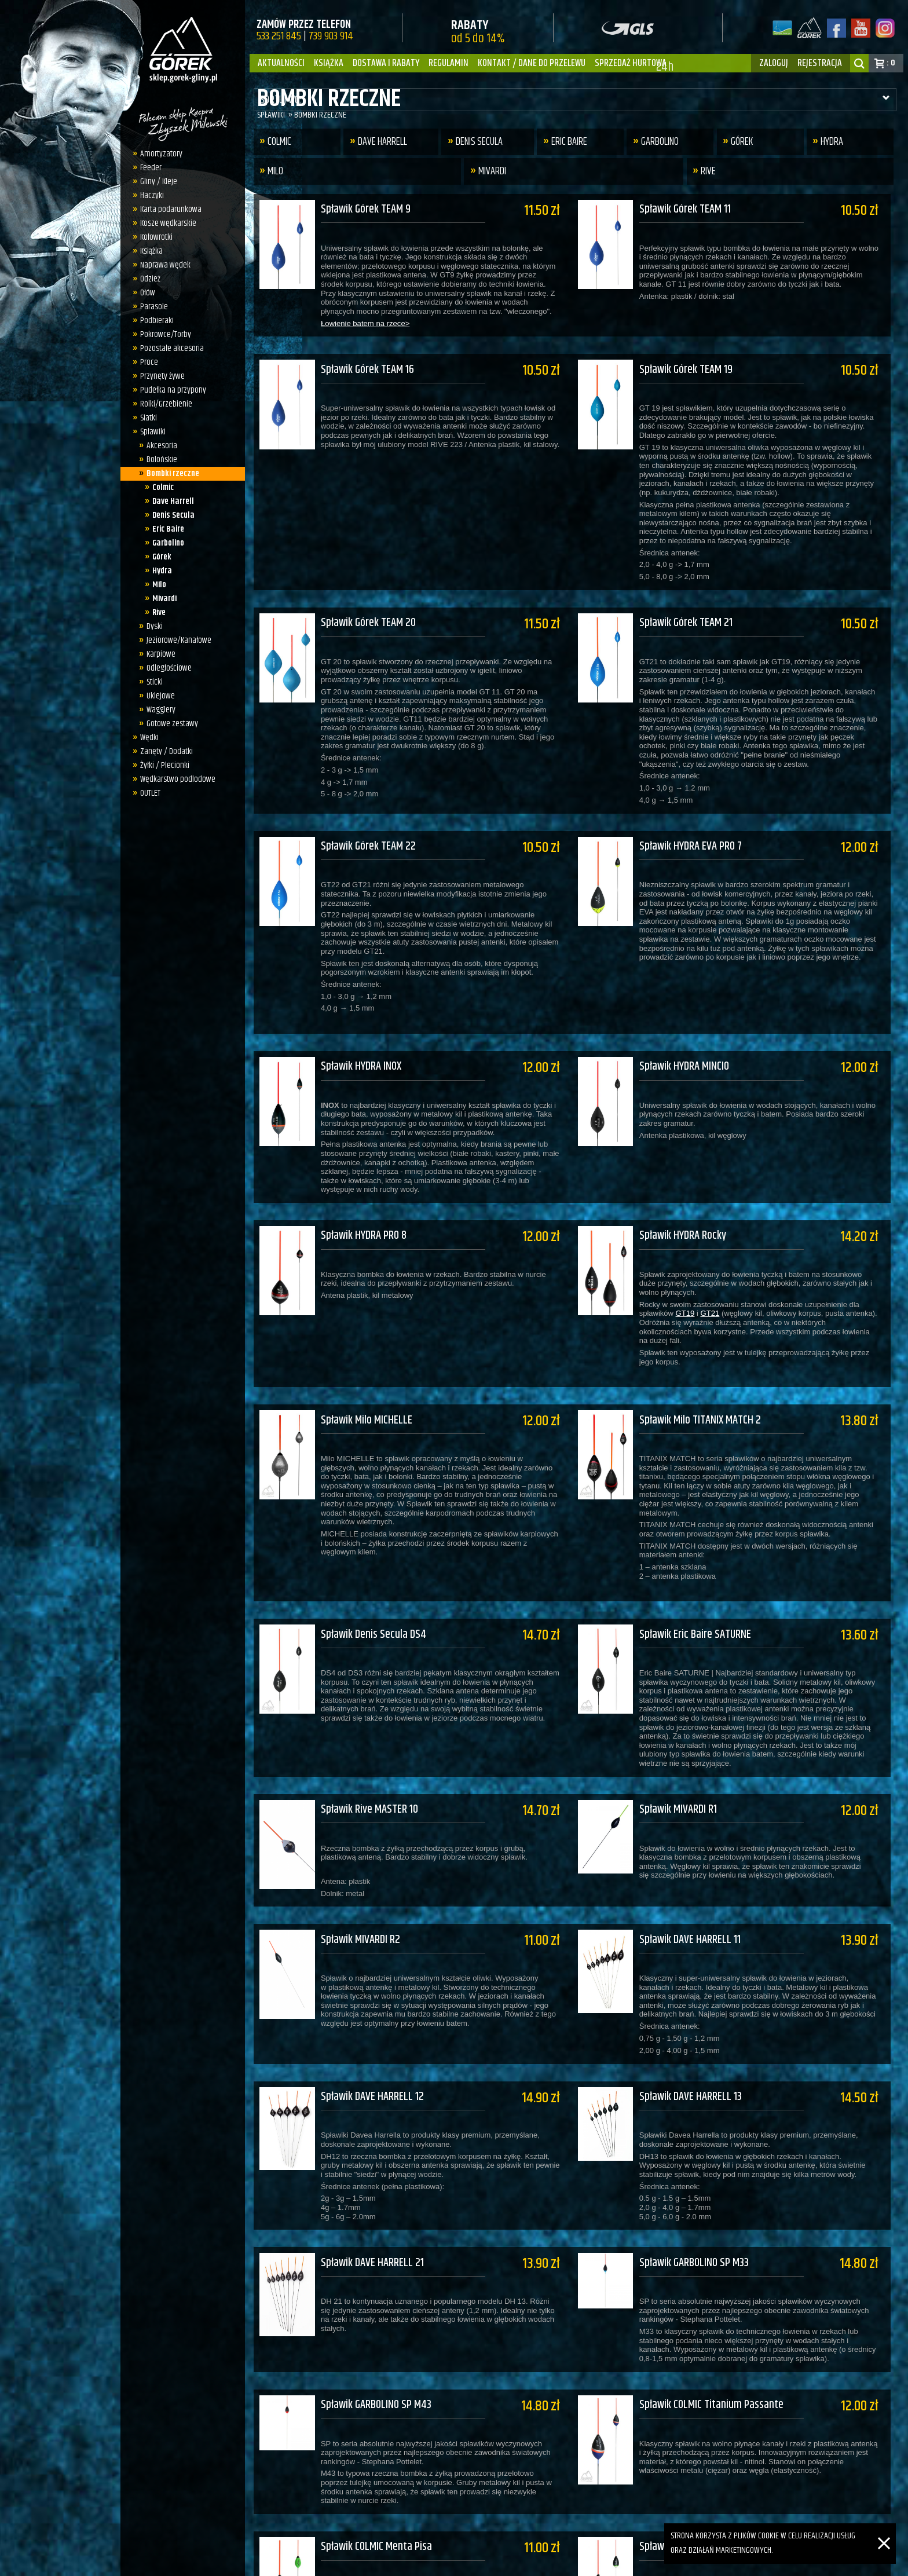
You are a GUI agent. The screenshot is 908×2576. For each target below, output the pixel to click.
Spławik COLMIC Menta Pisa (376, 2444)
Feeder (148, 167)
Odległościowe (165, 668)
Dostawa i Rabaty (386, 63)
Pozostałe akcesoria (169, 348)
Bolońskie (158, 459)
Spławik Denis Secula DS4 (373, 1579)
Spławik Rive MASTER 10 (369, 1746)
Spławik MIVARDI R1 (684, 1746)
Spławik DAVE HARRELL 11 (695, 1869)
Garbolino (165, 543)
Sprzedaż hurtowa (631, 63)
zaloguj (773, 63)
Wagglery (157, 709)
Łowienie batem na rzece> (365, 323)
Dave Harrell (170, 501)
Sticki (151, 682)
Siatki (145, 418)
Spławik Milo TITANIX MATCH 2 (706, 1373)
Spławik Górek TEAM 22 (368, 823)
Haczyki (149, 195)
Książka (328, 63)
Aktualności (281, 63)
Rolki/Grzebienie (163, 404)
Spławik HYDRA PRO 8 (364, 1196)
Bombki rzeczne (169, 473)
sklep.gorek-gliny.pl (341, 2562)
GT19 (691, 1274)
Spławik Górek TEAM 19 (691, 362)
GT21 (716, 1274)
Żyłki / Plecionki (161, 765)
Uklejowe (157, 695)
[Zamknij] (884, 2530)
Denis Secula (170, 515)
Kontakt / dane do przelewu (531, 63)
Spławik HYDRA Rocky (688, 1196)
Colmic (160, 487)
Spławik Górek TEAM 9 (366, 209)
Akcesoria (158, 445)
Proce (146, 362)
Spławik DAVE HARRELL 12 (372, 2018)
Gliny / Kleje (155, 181)
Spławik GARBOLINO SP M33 (700, 2176)
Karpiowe (157, 654)
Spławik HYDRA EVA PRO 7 (696, 823)
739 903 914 (331, 36)
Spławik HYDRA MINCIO (690, 1035)
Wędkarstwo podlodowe (175, 779)
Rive (156, 612)
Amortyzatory (158, 153)
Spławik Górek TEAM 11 (691, 209)
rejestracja (819, 63)
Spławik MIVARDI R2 (360, 1869)
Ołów (144, 292)
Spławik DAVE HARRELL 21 (372, 2176)
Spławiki (150, 431)
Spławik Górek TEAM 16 (367, 362)
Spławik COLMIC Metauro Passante (716, 2444)
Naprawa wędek (162, 265)
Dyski (151, 626)
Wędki (146, 737)
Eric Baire (165, 529)
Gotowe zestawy (169, 723)
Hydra (159, 570)
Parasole (151, 306)
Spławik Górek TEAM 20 (368, 607)
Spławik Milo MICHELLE (366, 1373)
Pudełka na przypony (170, 390)
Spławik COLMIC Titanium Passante (717, 2310)
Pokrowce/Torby (162, 334)
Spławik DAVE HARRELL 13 (696, 2018)
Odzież (147, 279)
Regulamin (448, 63)
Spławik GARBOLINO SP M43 (376, 2310)
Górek (159, 557)
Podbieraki (154, 320)
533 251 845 (279, 36)
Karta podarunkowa (168, 209)
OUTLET (147, 793)
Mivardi (161, 598)
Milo (156, 584)
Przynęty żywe (159, 376)
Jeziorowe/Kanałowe (175, 640)
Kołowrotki (153, 237)
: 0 (891, 62)
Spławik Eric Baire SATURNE (701, 1579)
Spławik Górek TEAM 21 (691, 607)
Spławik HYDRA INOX (361, 1035)
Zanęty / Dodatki (163, 751)
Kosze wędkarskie (165, 223)
